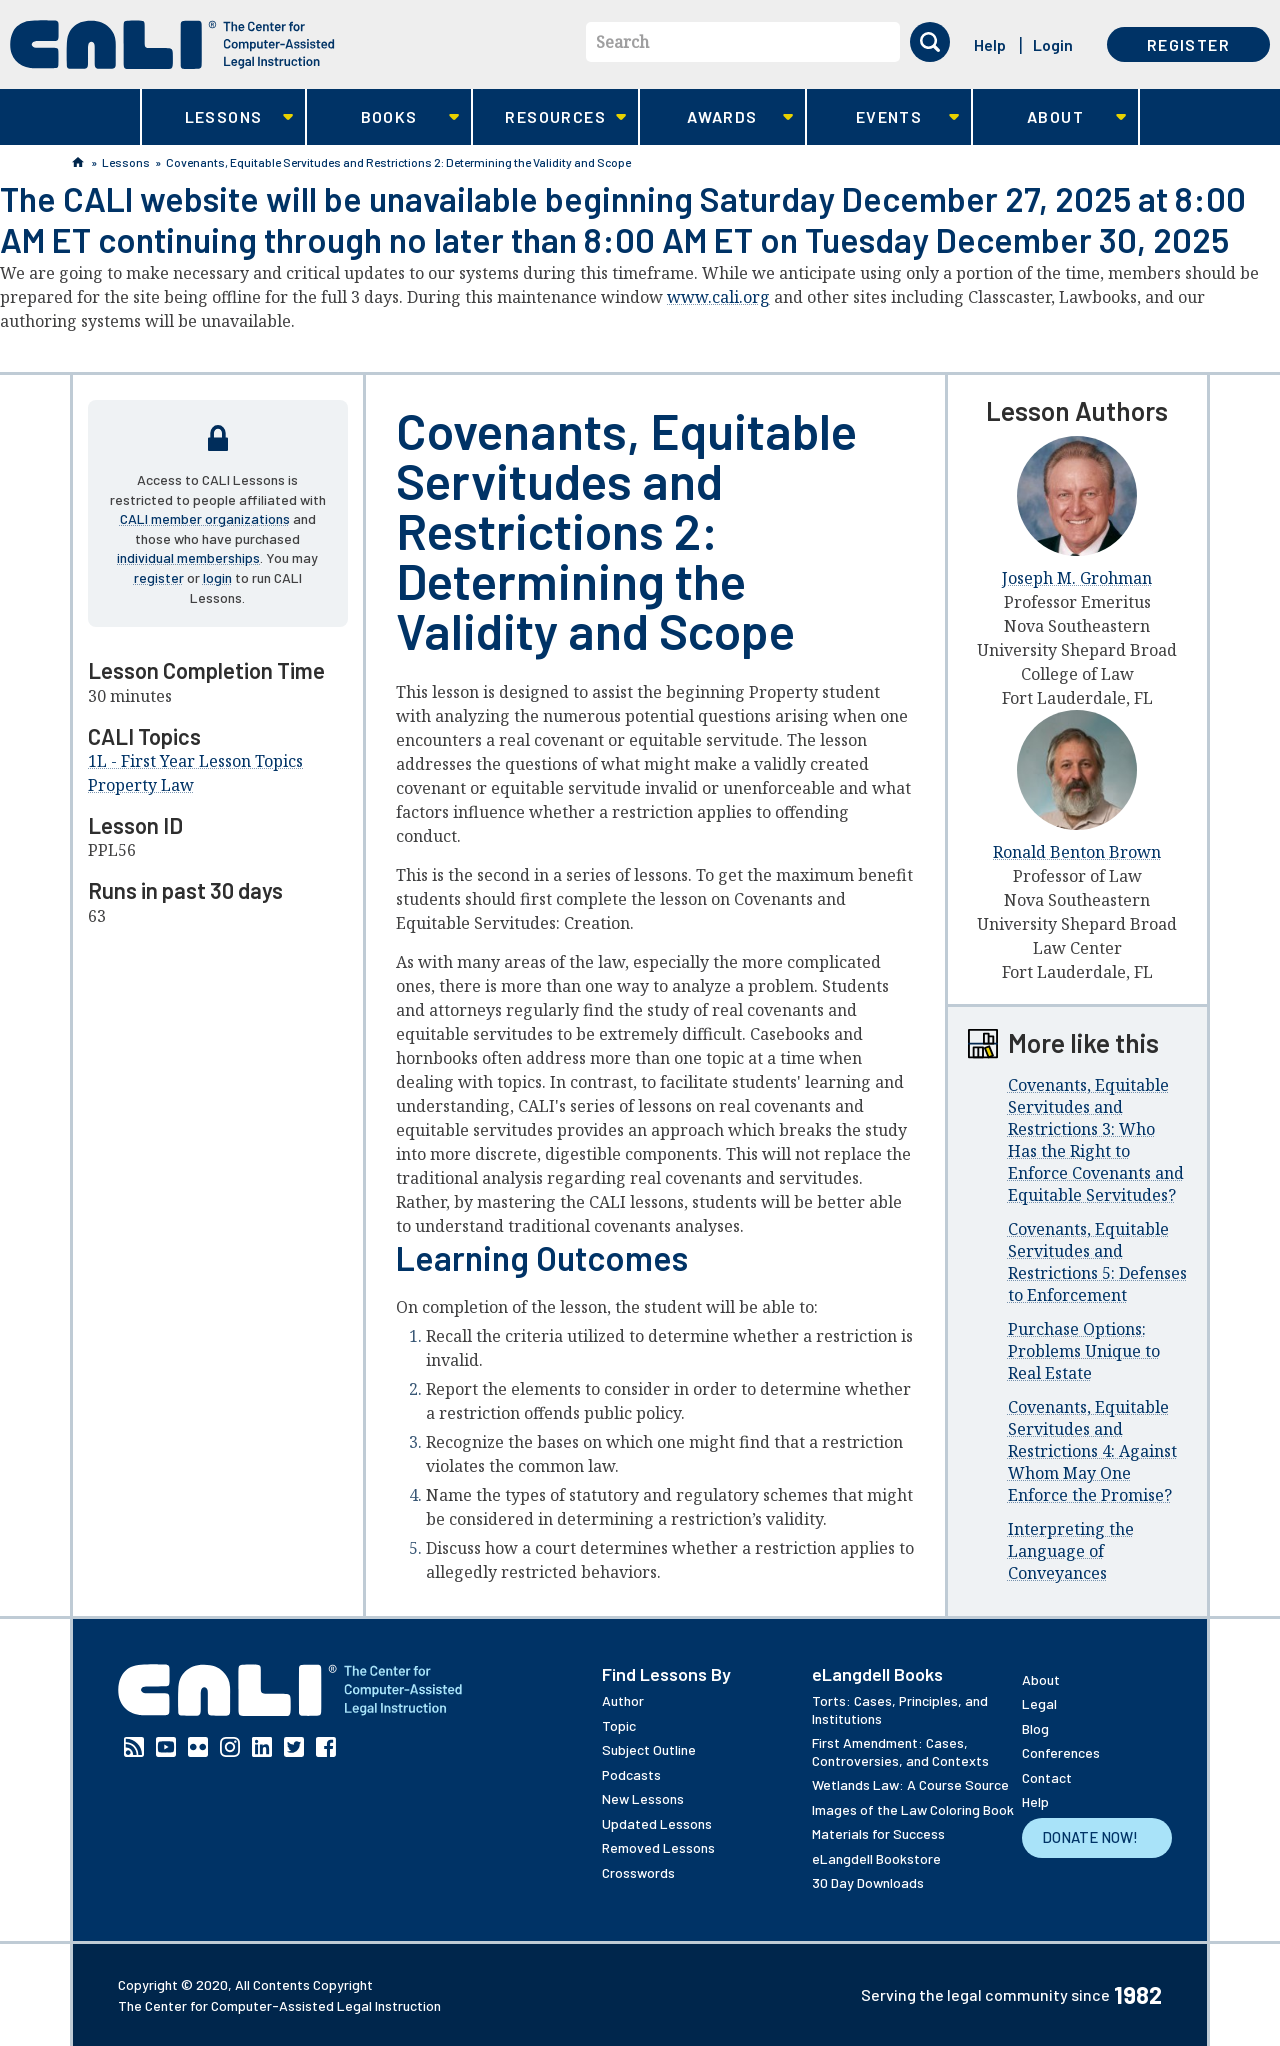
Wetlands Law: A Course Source (910, 1784)
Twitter (294, 1747)
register (159, 577)
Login (1053, 44)
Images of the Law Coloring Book (913, 1809)
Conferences (1061, 1752)
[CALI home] (172, 44)
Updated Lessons (657, 1823)
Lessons (217, 117)
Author (623, 1700)
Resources (549, 117)
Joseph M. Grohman (1077, 578)
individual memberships (188, 557)
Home (78, 162)
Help (990, 44)
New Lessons (643, 1798)
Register (1188, 44)
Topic (619, 1725)
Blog (1035, 1728)
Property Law (141, 785)
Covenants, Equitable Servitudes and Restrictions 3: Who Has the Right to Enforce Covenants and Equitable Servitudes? (1096, 1140)
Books (383, 117)
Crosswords (638, 1872)
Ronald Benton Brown (1077, 852)
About (1049, 117)
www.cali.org (718, 297)
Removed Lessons (658, 1847)
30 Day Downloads (868, 1882)
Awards (716, 117)
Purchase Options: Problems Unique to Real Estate (1084, 1351)
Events (883, 117)
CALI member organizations (205, 518)
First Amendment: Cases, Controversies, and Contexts (900, 1751)
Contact (1047, 1777)
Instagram (230, 1747)
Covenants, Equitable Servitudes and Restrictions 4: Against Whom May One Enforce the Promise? (1092, 1451)
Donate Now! (1090, 1837)
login (217, 577)
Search (622, 42)
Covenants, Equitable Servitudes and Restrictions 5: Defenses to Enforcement (1097, 1262)
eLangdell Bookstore (876, 1858)
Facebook (326, 1747)
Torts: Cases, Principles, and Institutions (900, 1709)
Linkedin (262, 1747)
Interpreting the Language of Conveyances (1071, 1551)
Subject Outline (649, 1749)
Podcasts (631, 1774)
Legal (1039, 1703)
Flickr (198, 1747)
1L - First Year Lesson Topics (195, 761)
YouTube (166, 1747)
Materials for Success (878, 1833)
